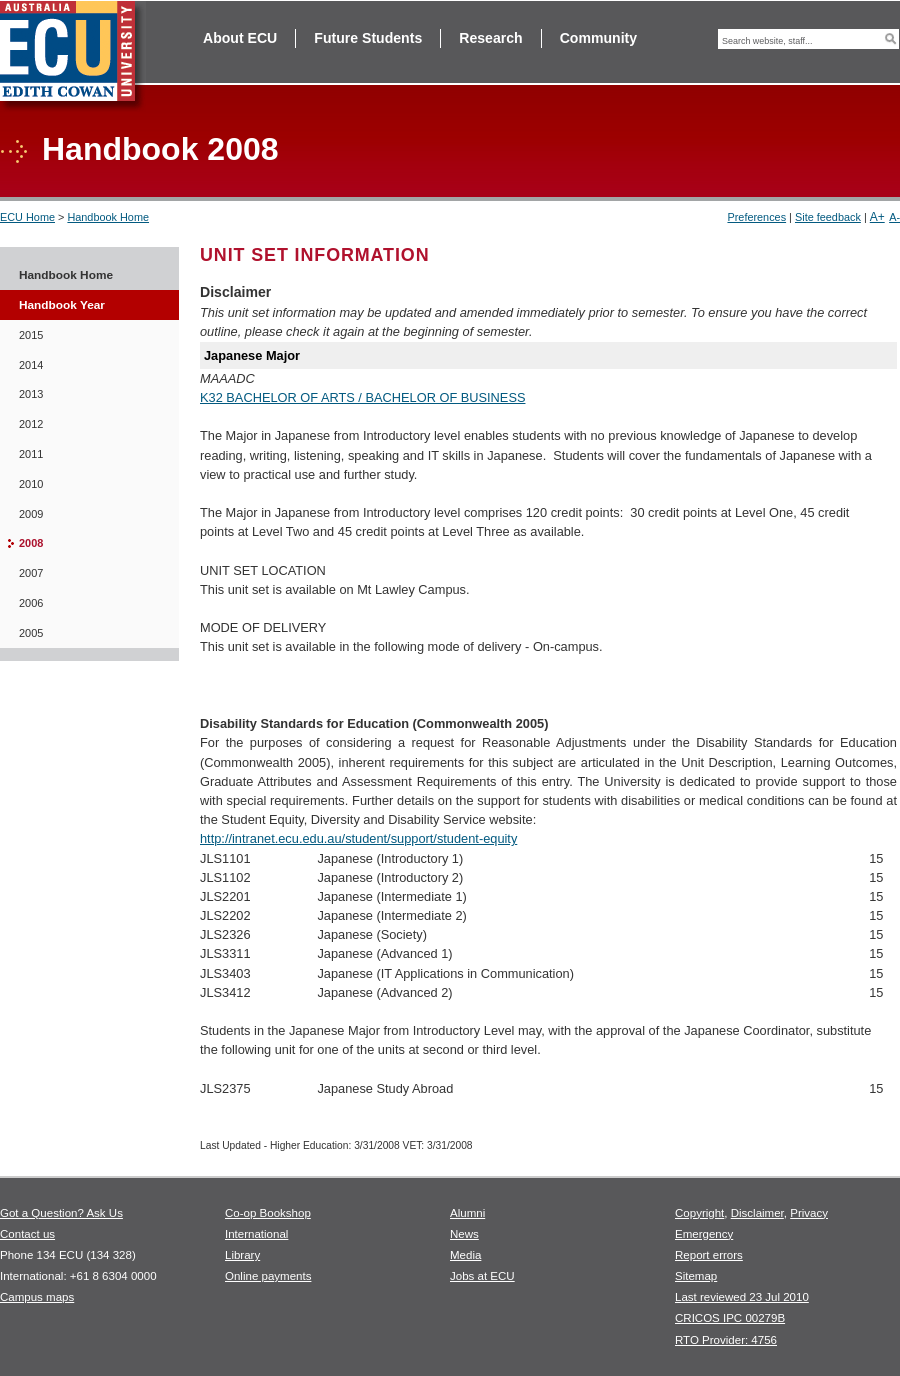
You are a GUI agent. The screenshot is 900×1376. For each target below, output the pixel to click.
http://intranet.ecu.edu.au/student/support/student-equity (358, 838)
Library (242, 1255)
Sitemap (696, 1276)
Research (490, 38)
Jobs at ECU (482, 1276)
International (256, 1234)
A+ (877, 217)
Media (465, 1255)
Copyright (699, 1213)
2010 (31, 484)
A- (894, 217)
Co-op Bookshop (268, 1213)
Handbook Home (108, 217)
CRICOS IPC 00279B (730, 1318)
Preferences (756, 217)
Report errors (709, 1255)
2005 (31, 633)
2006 (31, 603)
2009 (31, 514)
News (464, 1234)
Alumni (467, 1213)
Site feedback (828, 217)
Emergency (704, 1234)
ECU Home (27, 217)
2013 (31, 394)
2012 (31, 424)
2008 (31, 543)
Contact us (27, 1234)
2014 (31, 365)
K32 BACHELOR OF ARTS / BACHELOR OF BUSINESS (362, 397)
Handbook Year (62, 305)
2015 (31, 335)
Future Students (368, 38)
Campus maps (37, 1297)
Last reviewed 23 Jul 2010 (742, 1297)
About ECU (240, 38)
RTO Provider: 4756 (726, 1340)
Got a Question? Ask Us (61, 1213)
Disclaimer (757, 1213)
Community (598, 38)
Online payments (268, 1276)
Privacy (809, 1213)
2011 (31, 454)
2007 (31, 573)
